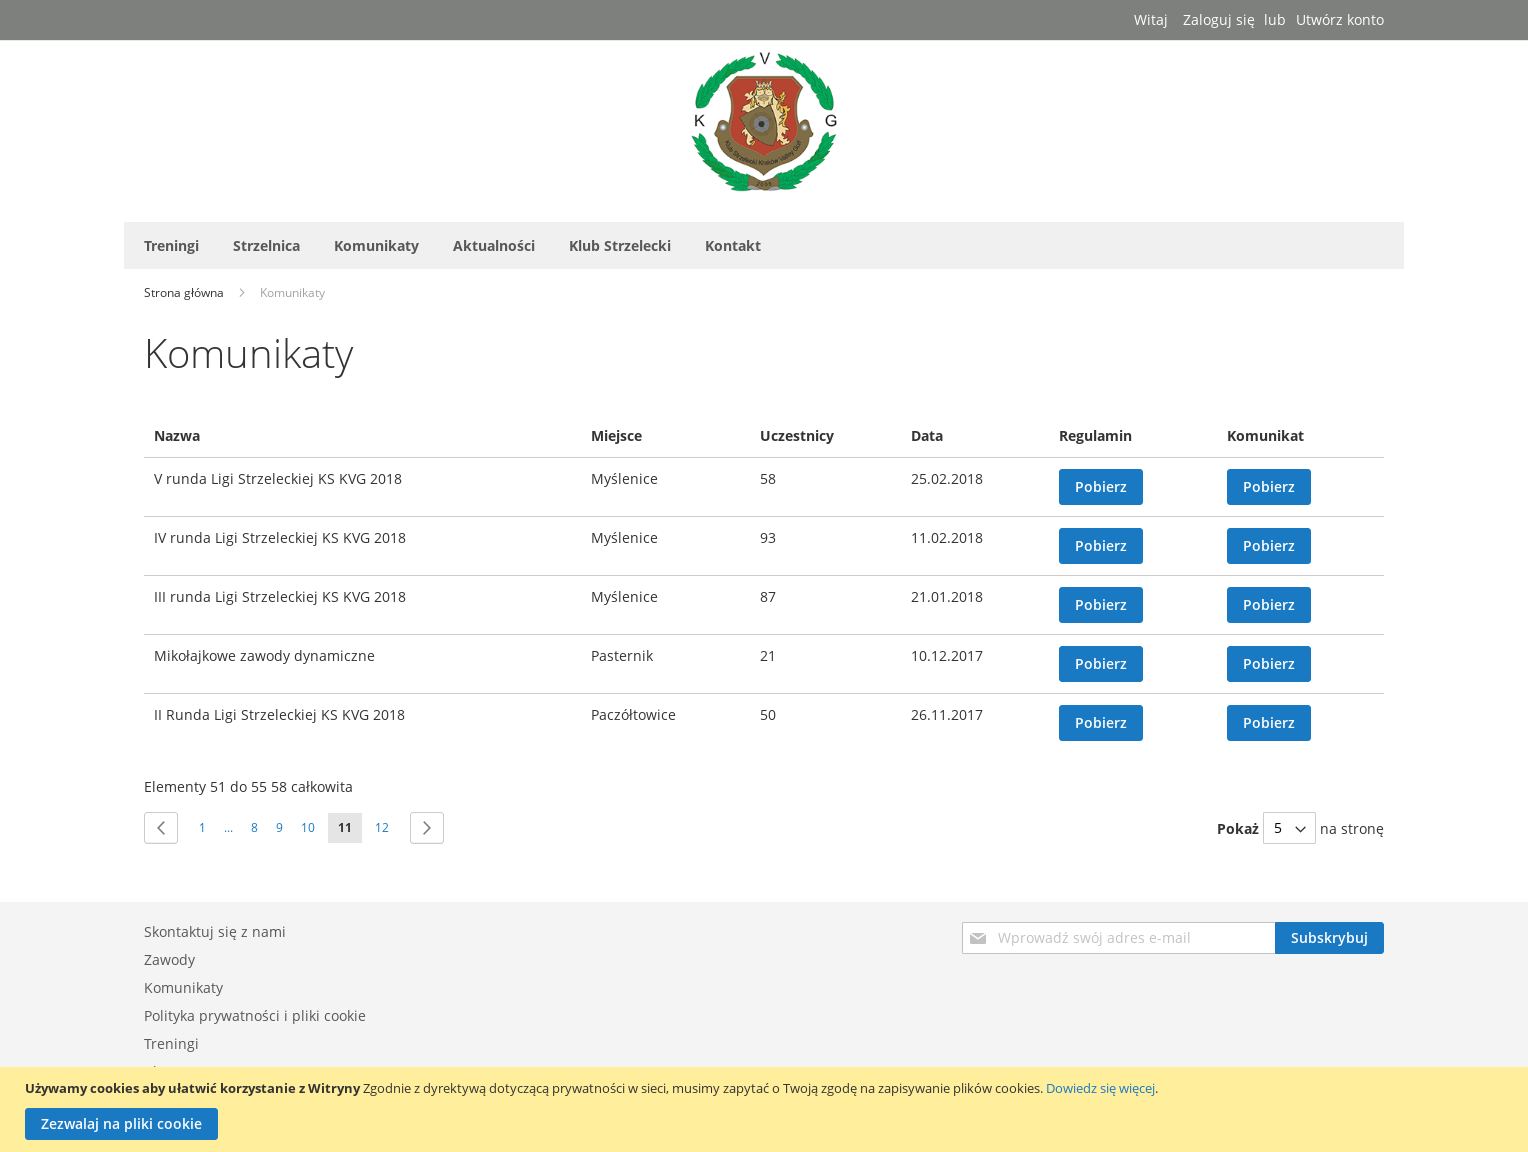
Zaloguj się (1219, 19)
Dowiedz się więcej (1100, 1088)
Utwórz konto (1340, 19)
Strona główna (185, 292)
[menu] (764, 245)
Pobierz (1101, 486)
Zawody (169, 959)
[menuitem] (171, 245)
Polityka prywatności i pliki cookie (255, 1015)
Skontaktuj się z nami (215, 931)
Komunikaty (183, 987)
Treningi (171, 1043)
